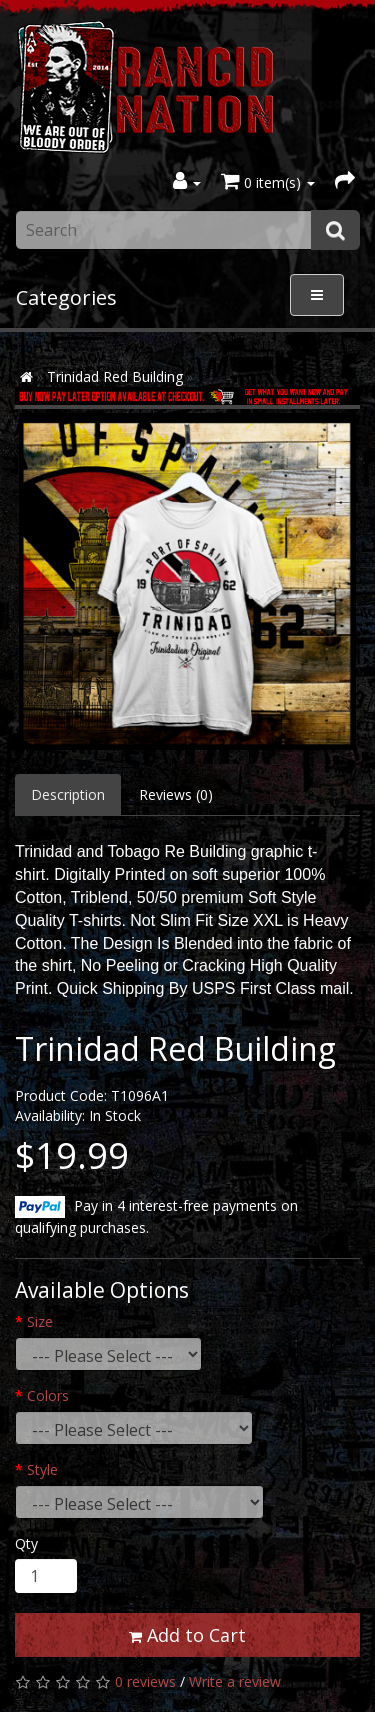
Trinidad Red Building (115, 376)
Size (40, 1321)
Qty (26, 1543)
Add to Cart (187, 1635)
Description (68, 794)
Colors (48, 1395)
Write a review (235, 1681)
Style (42, 1469)
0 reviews (145, 1681)
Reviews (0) (176, 794)
